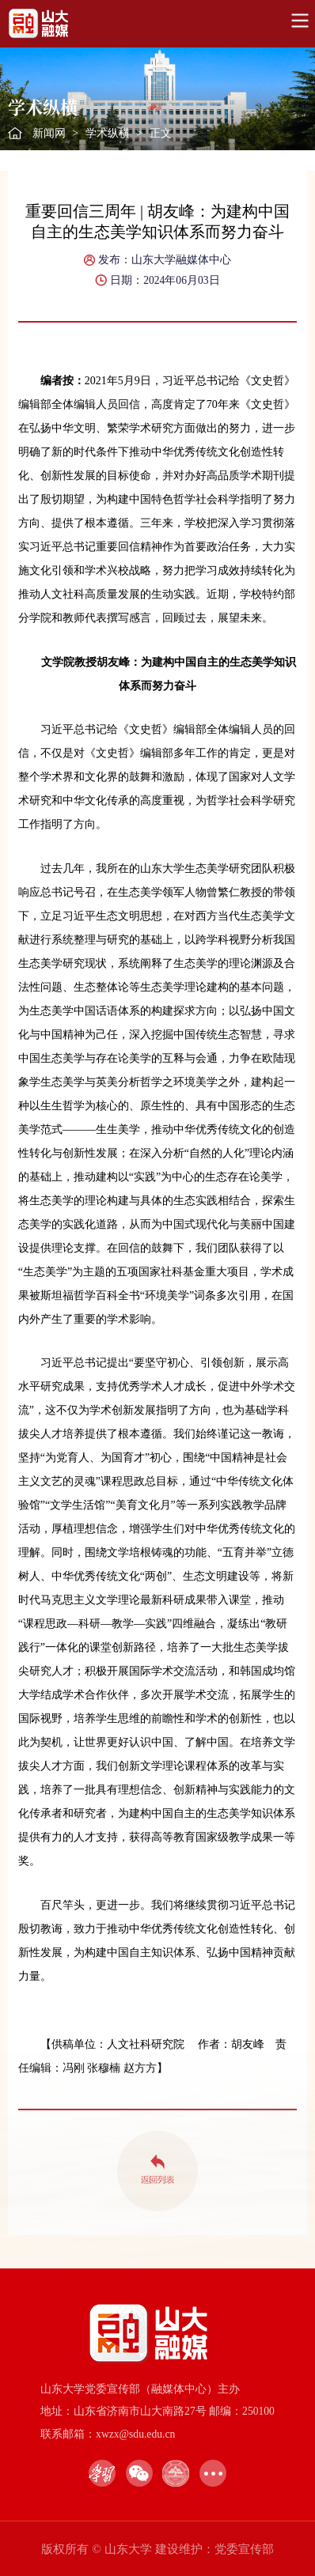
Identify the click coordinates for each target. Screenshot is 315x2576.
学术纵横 (107, 133)
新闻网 (49, 133)
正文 (161, 133)
